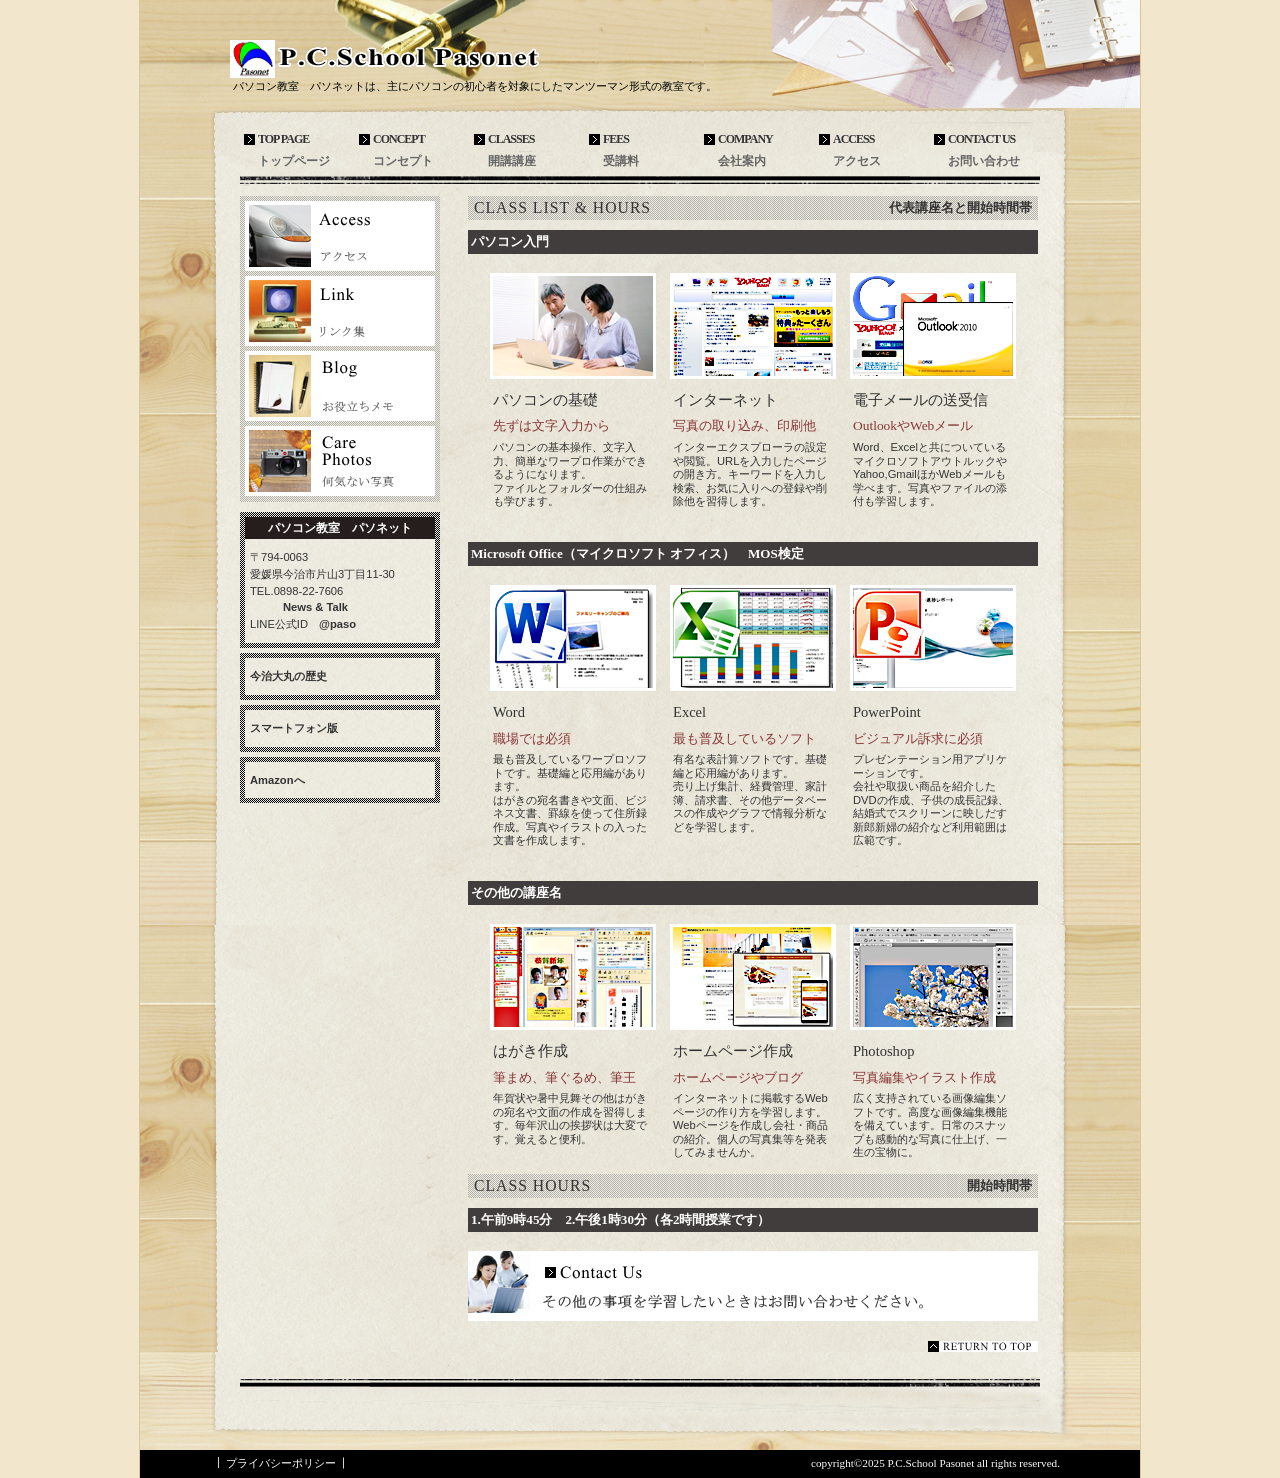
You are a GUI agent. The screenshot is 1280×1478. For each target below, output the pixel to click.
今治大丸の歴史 (288, 676)
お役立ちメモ (340, 386)
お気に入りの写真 (340, 461)
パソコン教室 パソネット (425, 55)
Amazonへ (277, 780)
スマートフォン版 (294, 728)
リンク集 (340, 311)
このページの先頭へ (983, 1346)
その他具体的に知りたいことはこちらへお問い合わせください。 (753, 1286)
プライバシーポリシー (281, 1463)
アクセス (340, 236)
